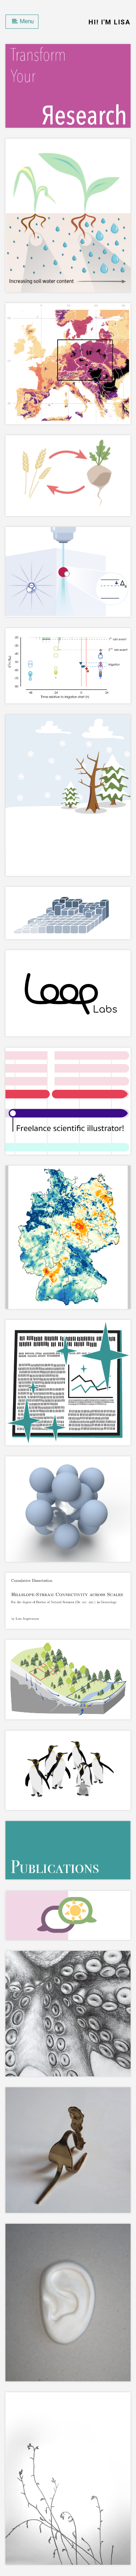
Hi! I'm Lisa (109, 22)
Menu (23, 21)
